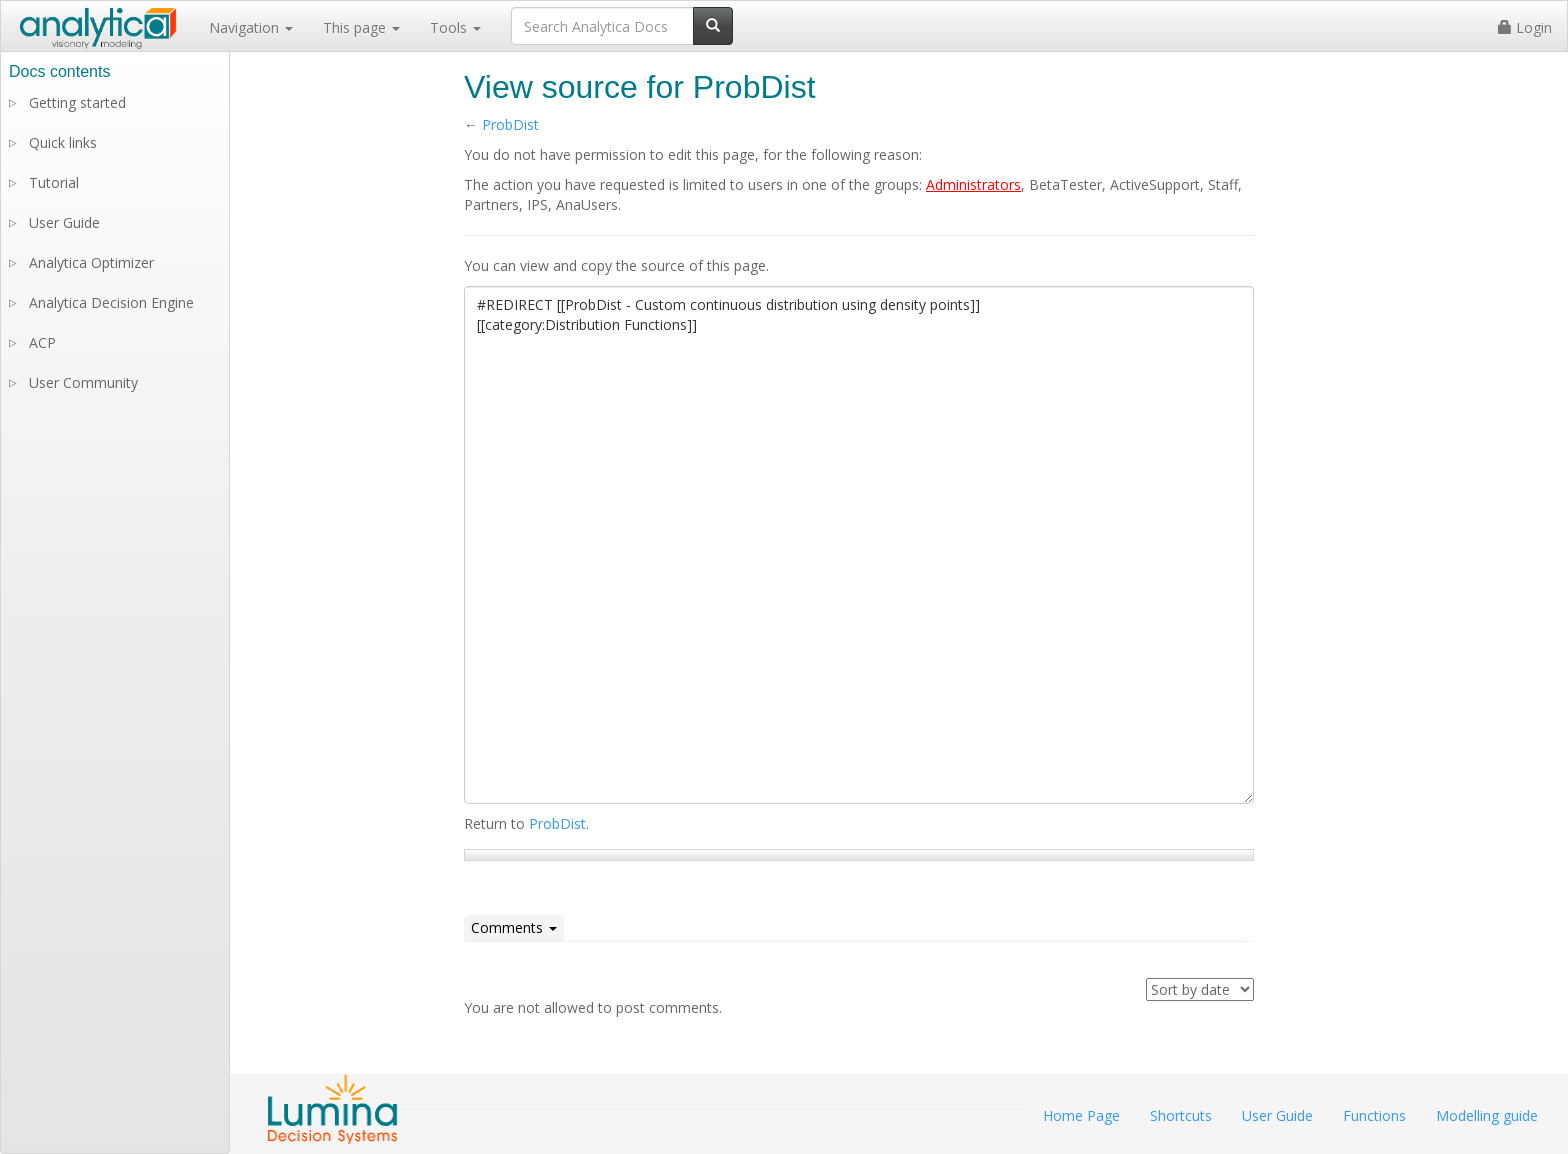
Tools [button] (455, 27)
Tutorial (54, 182)
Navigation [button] (251, 27)
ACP (42, 342)
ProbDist (510, 124)
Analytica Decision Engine (111, 302)
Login (1525, 27)
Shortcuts (1181, 1115)
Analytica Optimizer (91, 262)
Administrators (973, 184)
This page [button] (361, 27)
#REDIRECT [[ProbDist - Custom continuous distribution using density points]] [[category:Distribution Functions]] (859, 545)
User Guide (64, 222)
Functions (1374, 1115)
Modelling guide (1487, 1115)
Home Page (1081, 1115)
